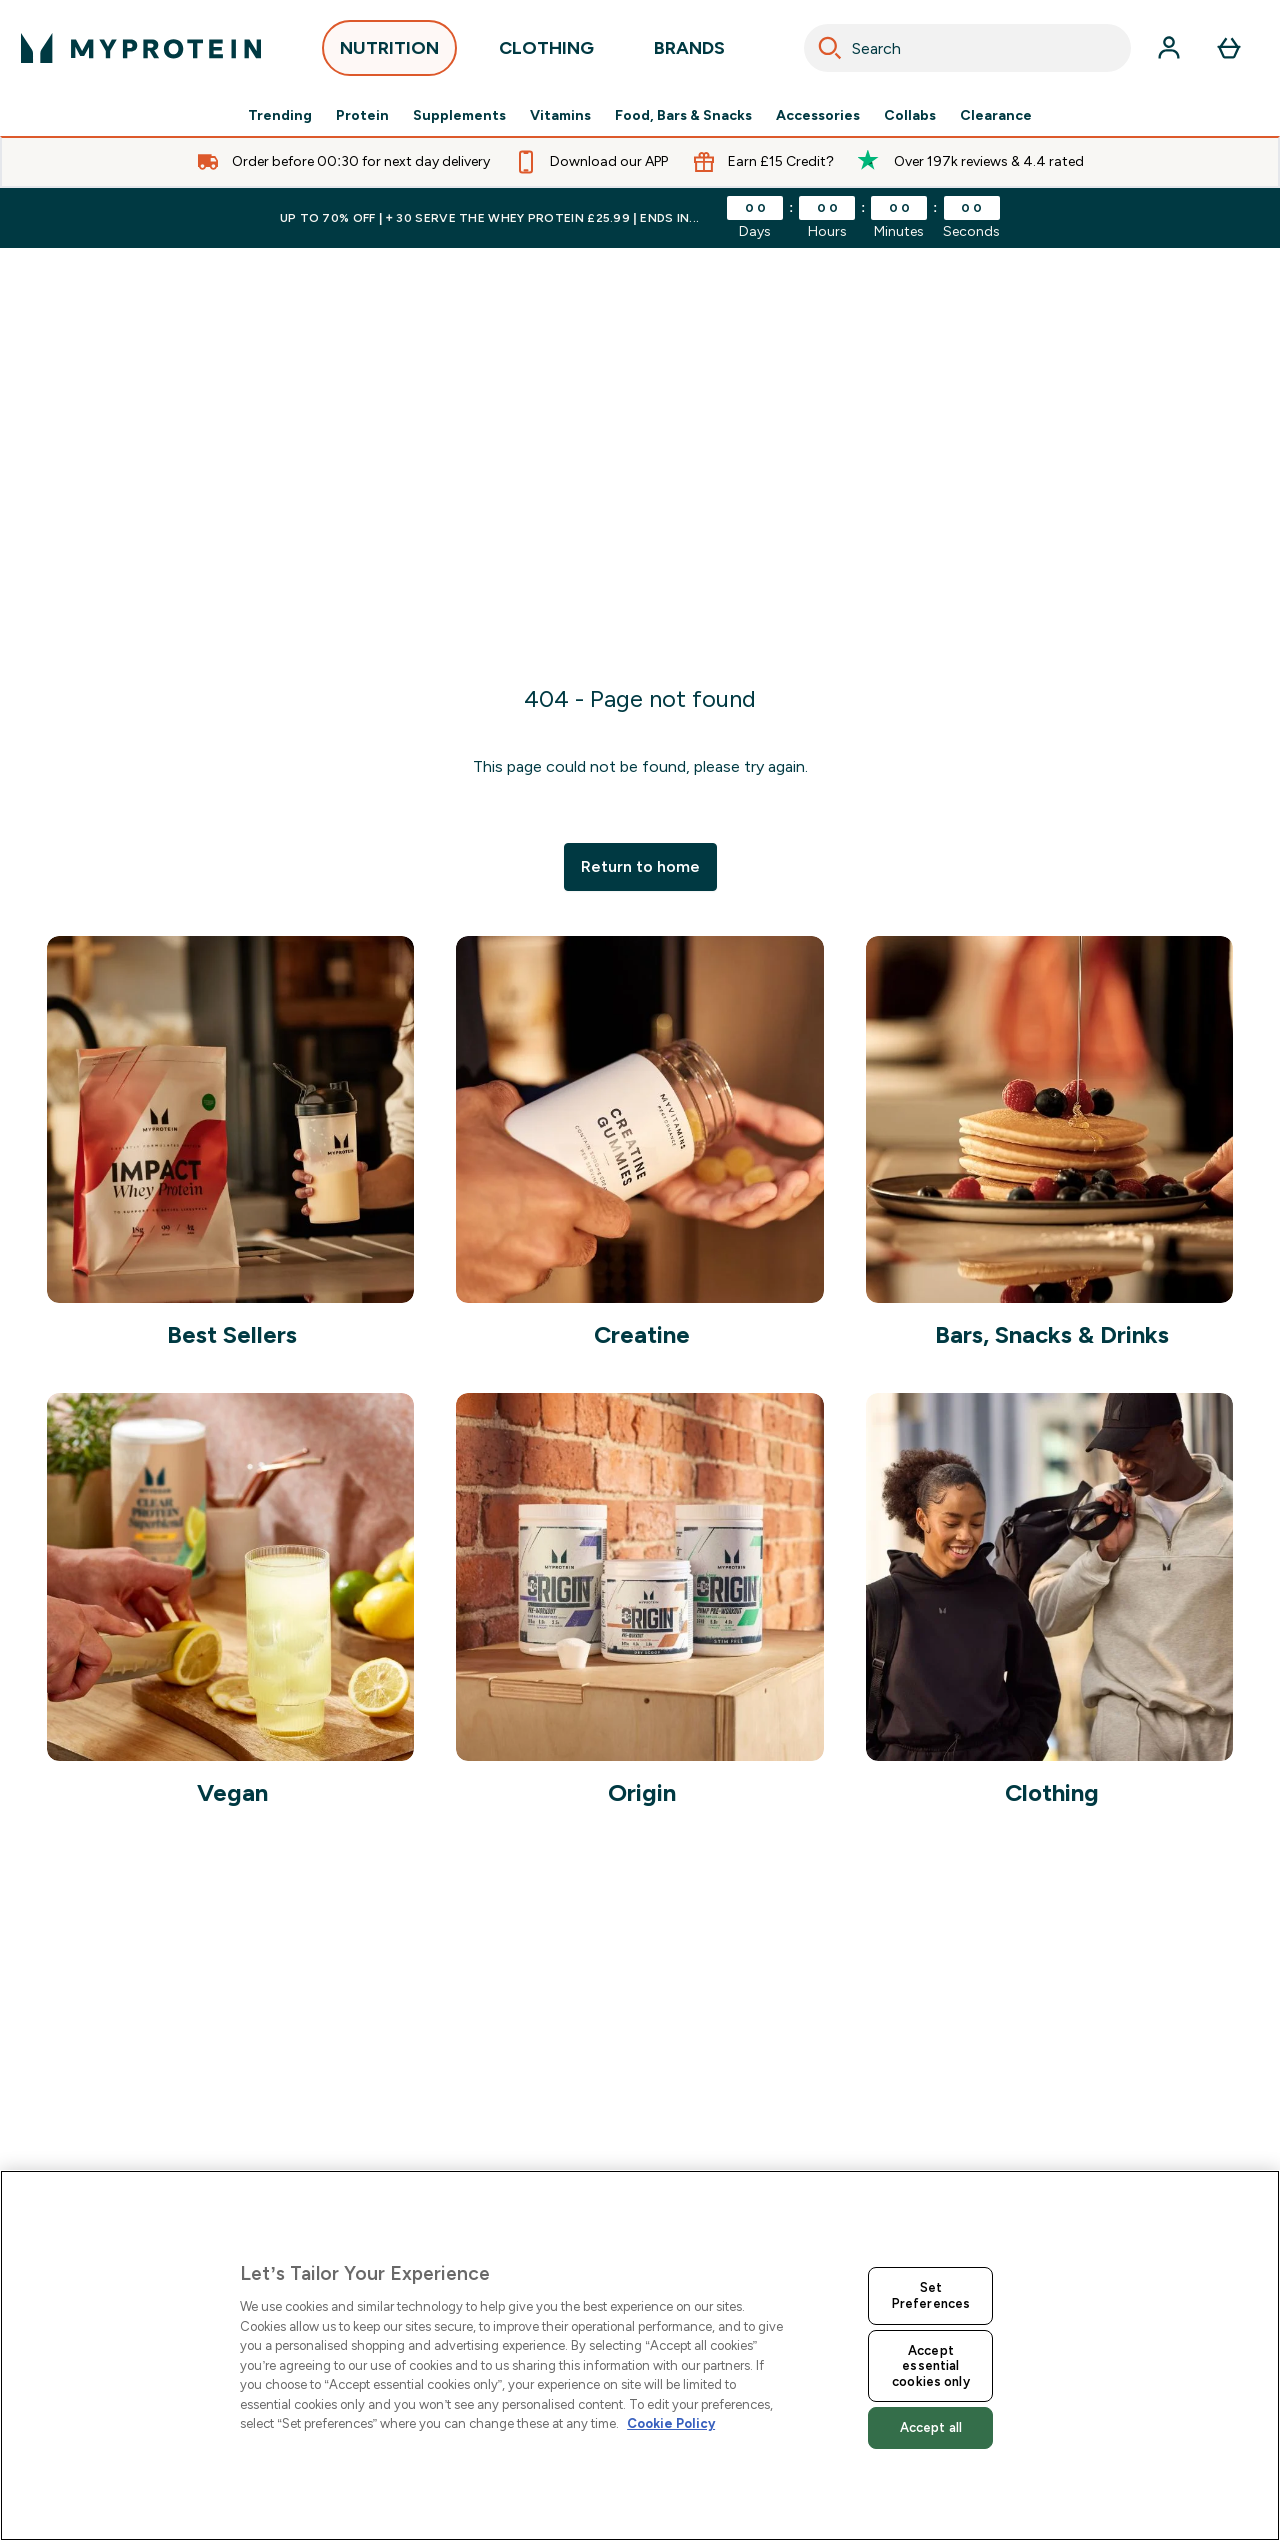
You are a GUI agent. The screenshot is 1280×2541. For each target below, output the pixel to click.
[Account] (1169, 48)
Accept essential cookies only (931, 2366)
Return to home (640, 866)
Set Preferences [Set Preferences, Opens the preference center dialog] (931, 2295)
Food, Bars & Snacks (683, 116)
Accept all (931, 2427)
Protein (362, 116)
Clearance (996, 116)
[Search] (830, 48)
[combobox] (968, 48)
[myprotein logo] (141, 48)
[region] (640, 2355)
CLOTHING (546, 53)
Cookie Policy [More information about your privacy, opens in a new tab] (671, 2423)
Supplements (459, 116)
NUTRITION (389, 53)
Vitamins (560, 116)
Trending (280, 116)
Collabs (910, 116)
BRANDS (689, 53)
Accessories (818, 116)
